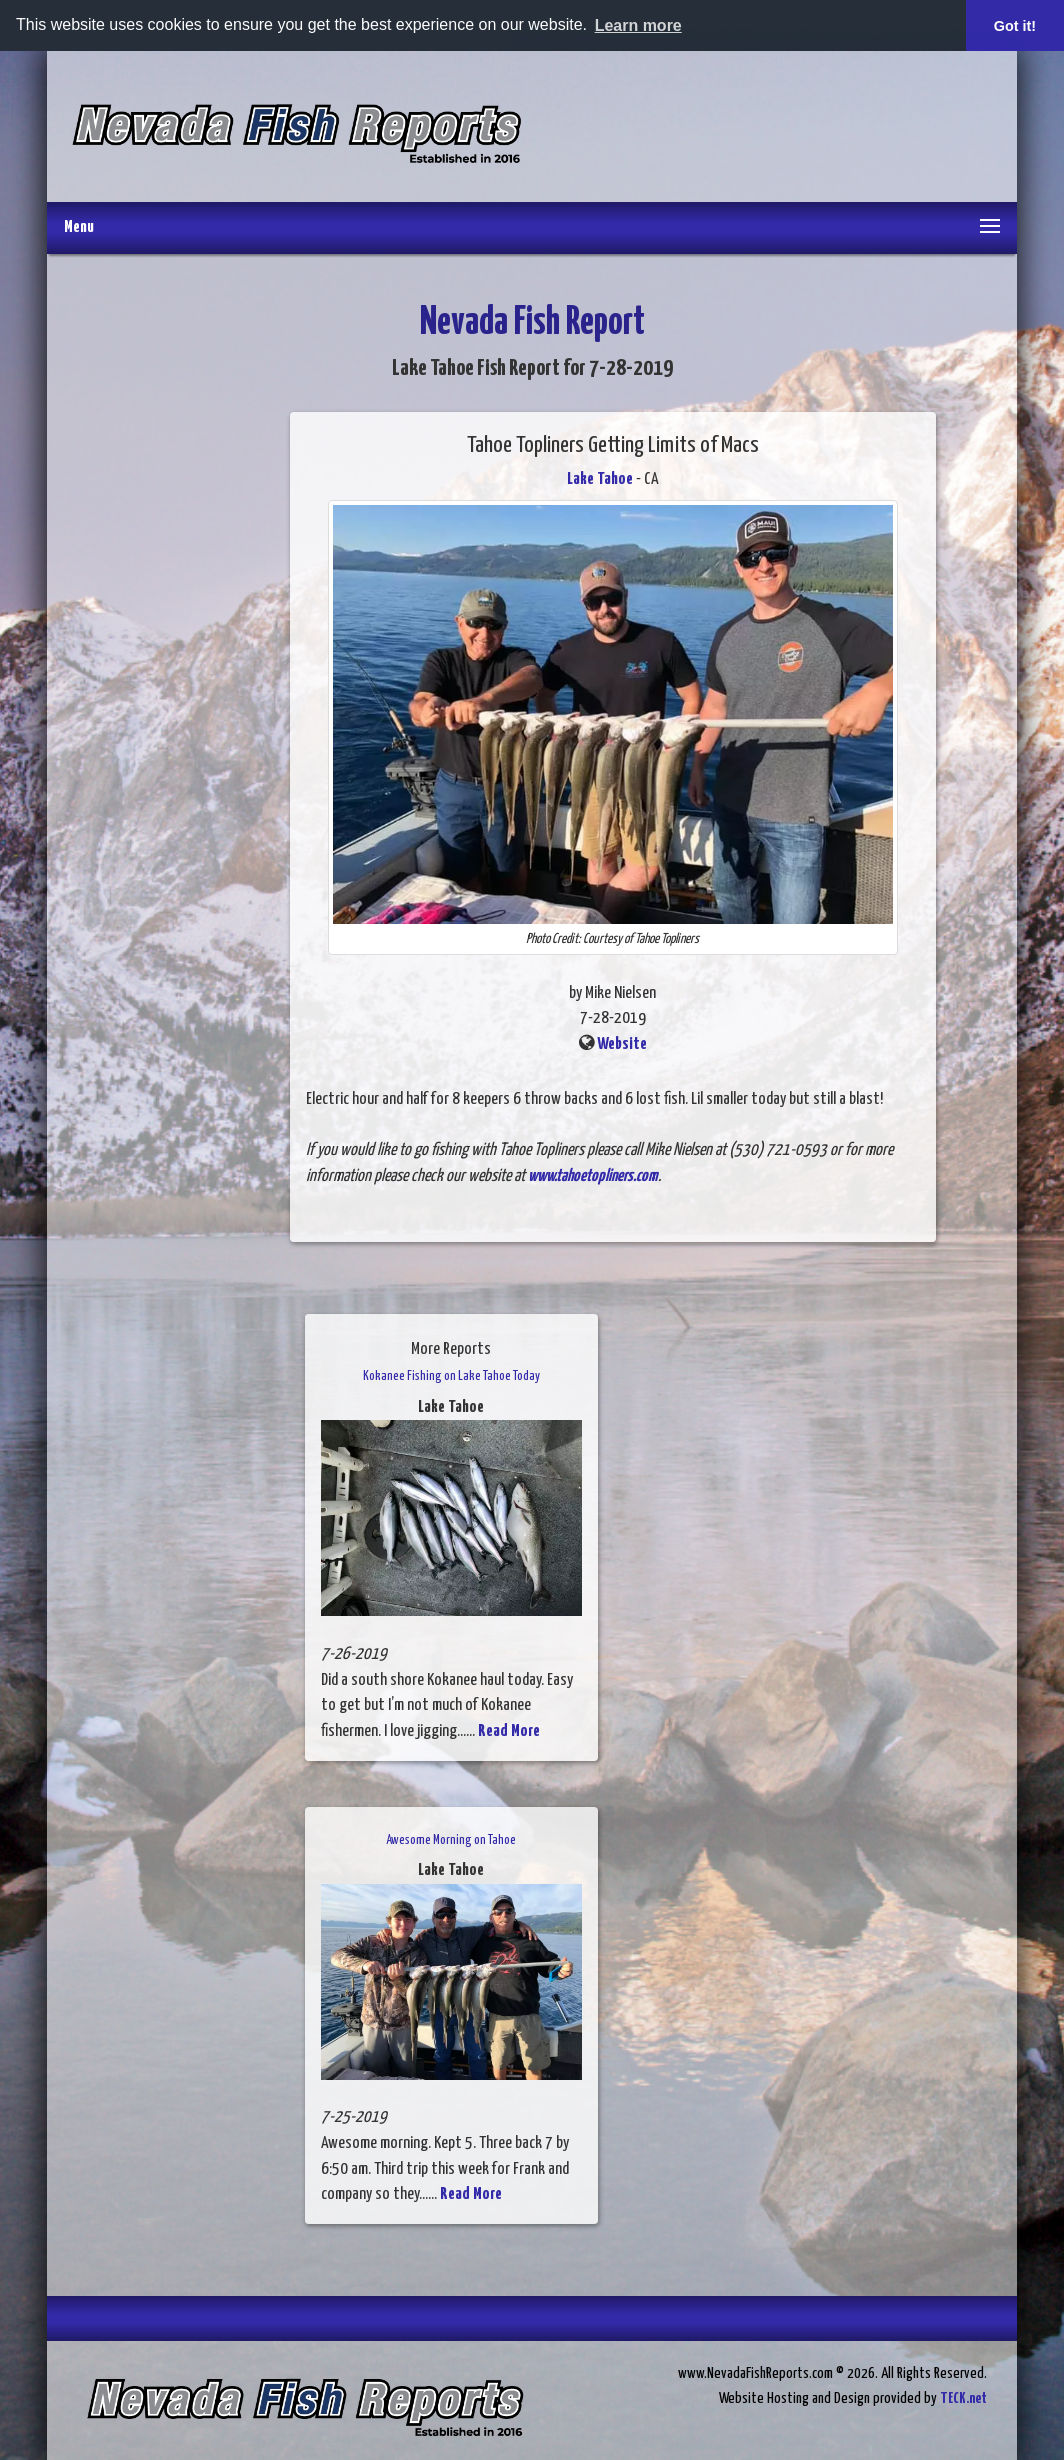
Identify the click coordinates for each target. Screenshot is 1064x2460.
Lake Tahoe (600, 479)
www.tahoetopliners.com (593, 1176)
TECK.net (963, 2398)
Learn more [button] (638, 25)
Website (622, 1044)
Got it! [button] (1015, 26)
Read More (509, 1731)
